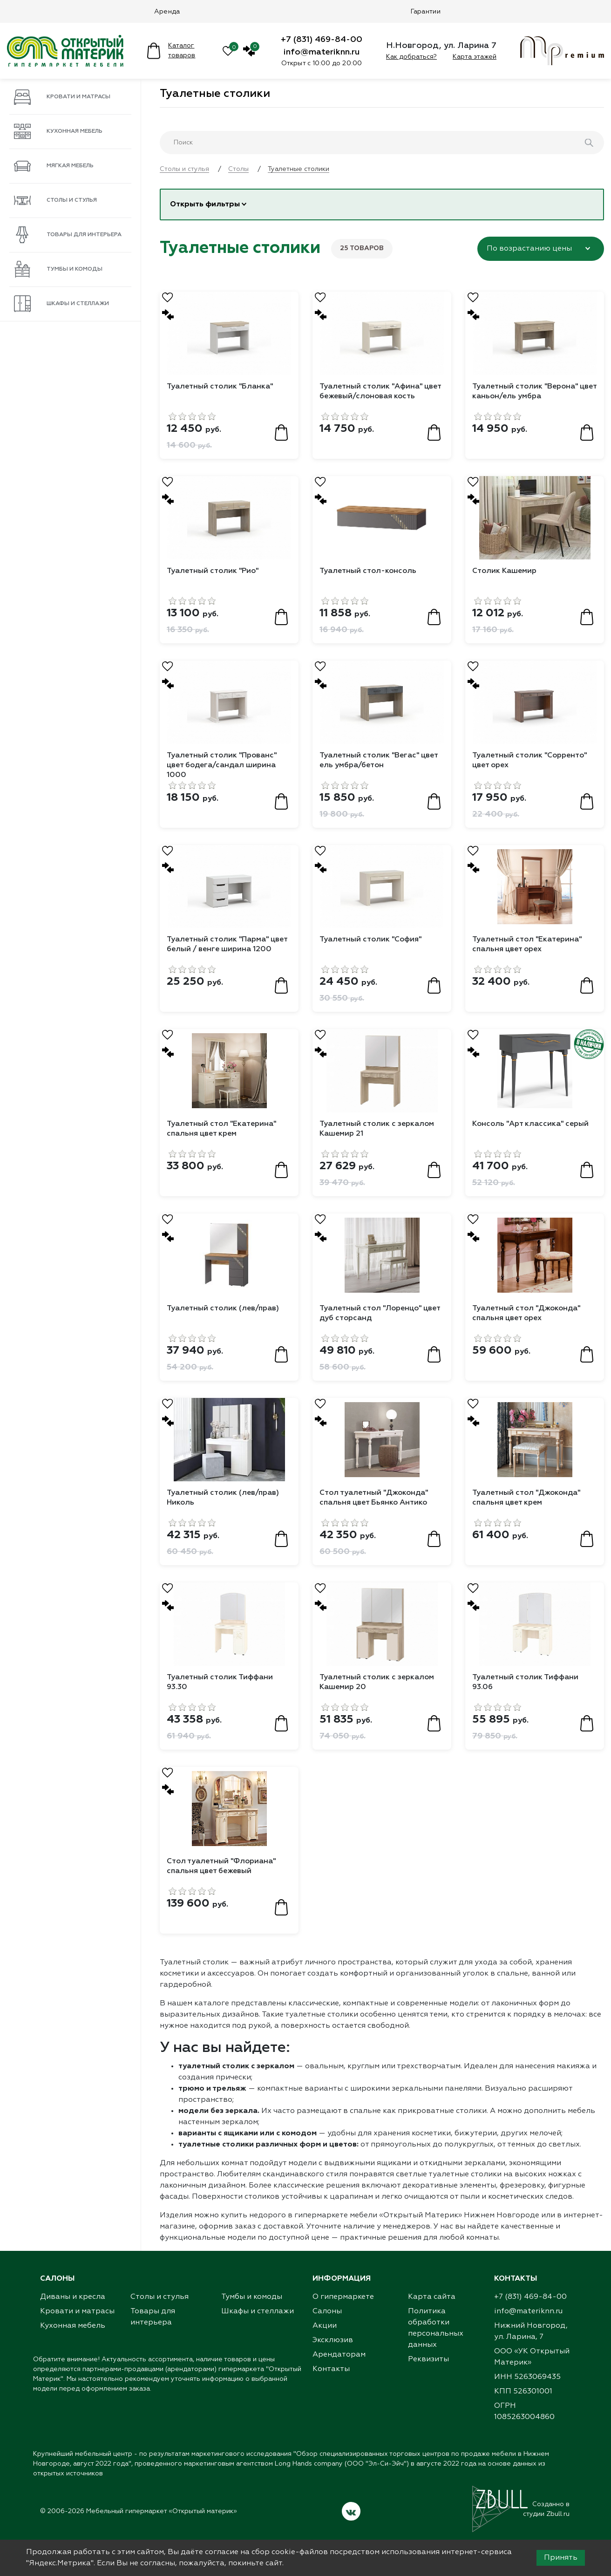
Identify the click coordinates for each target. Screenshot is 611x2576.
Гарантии (426, 11)
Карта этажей (474, 57)
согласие (221, 2552)
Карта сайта (431, 2305)
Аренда (167, 11)
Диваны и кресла (72, 2305)
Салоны (327, 2319)
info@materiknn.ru (322, 52)
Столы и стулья (55, 200)
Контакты (331, 2377)
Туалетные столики (215, 93)
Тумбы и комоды (58, 269)
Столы (238, 169)
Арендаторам (339, 2362)
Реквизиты (428, 2367)
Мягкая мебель (54, 165)
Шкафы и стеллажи (61, 303)
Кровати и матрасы (62, 97)
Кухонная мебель (58, 131)
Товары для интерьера (68, 234)
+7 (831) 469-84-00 (321, 39)
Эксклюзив (332, 2348)
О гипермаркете (343, 2305)
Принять (560, 2558)
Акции (324, 2333)
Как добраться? (411, 57)
